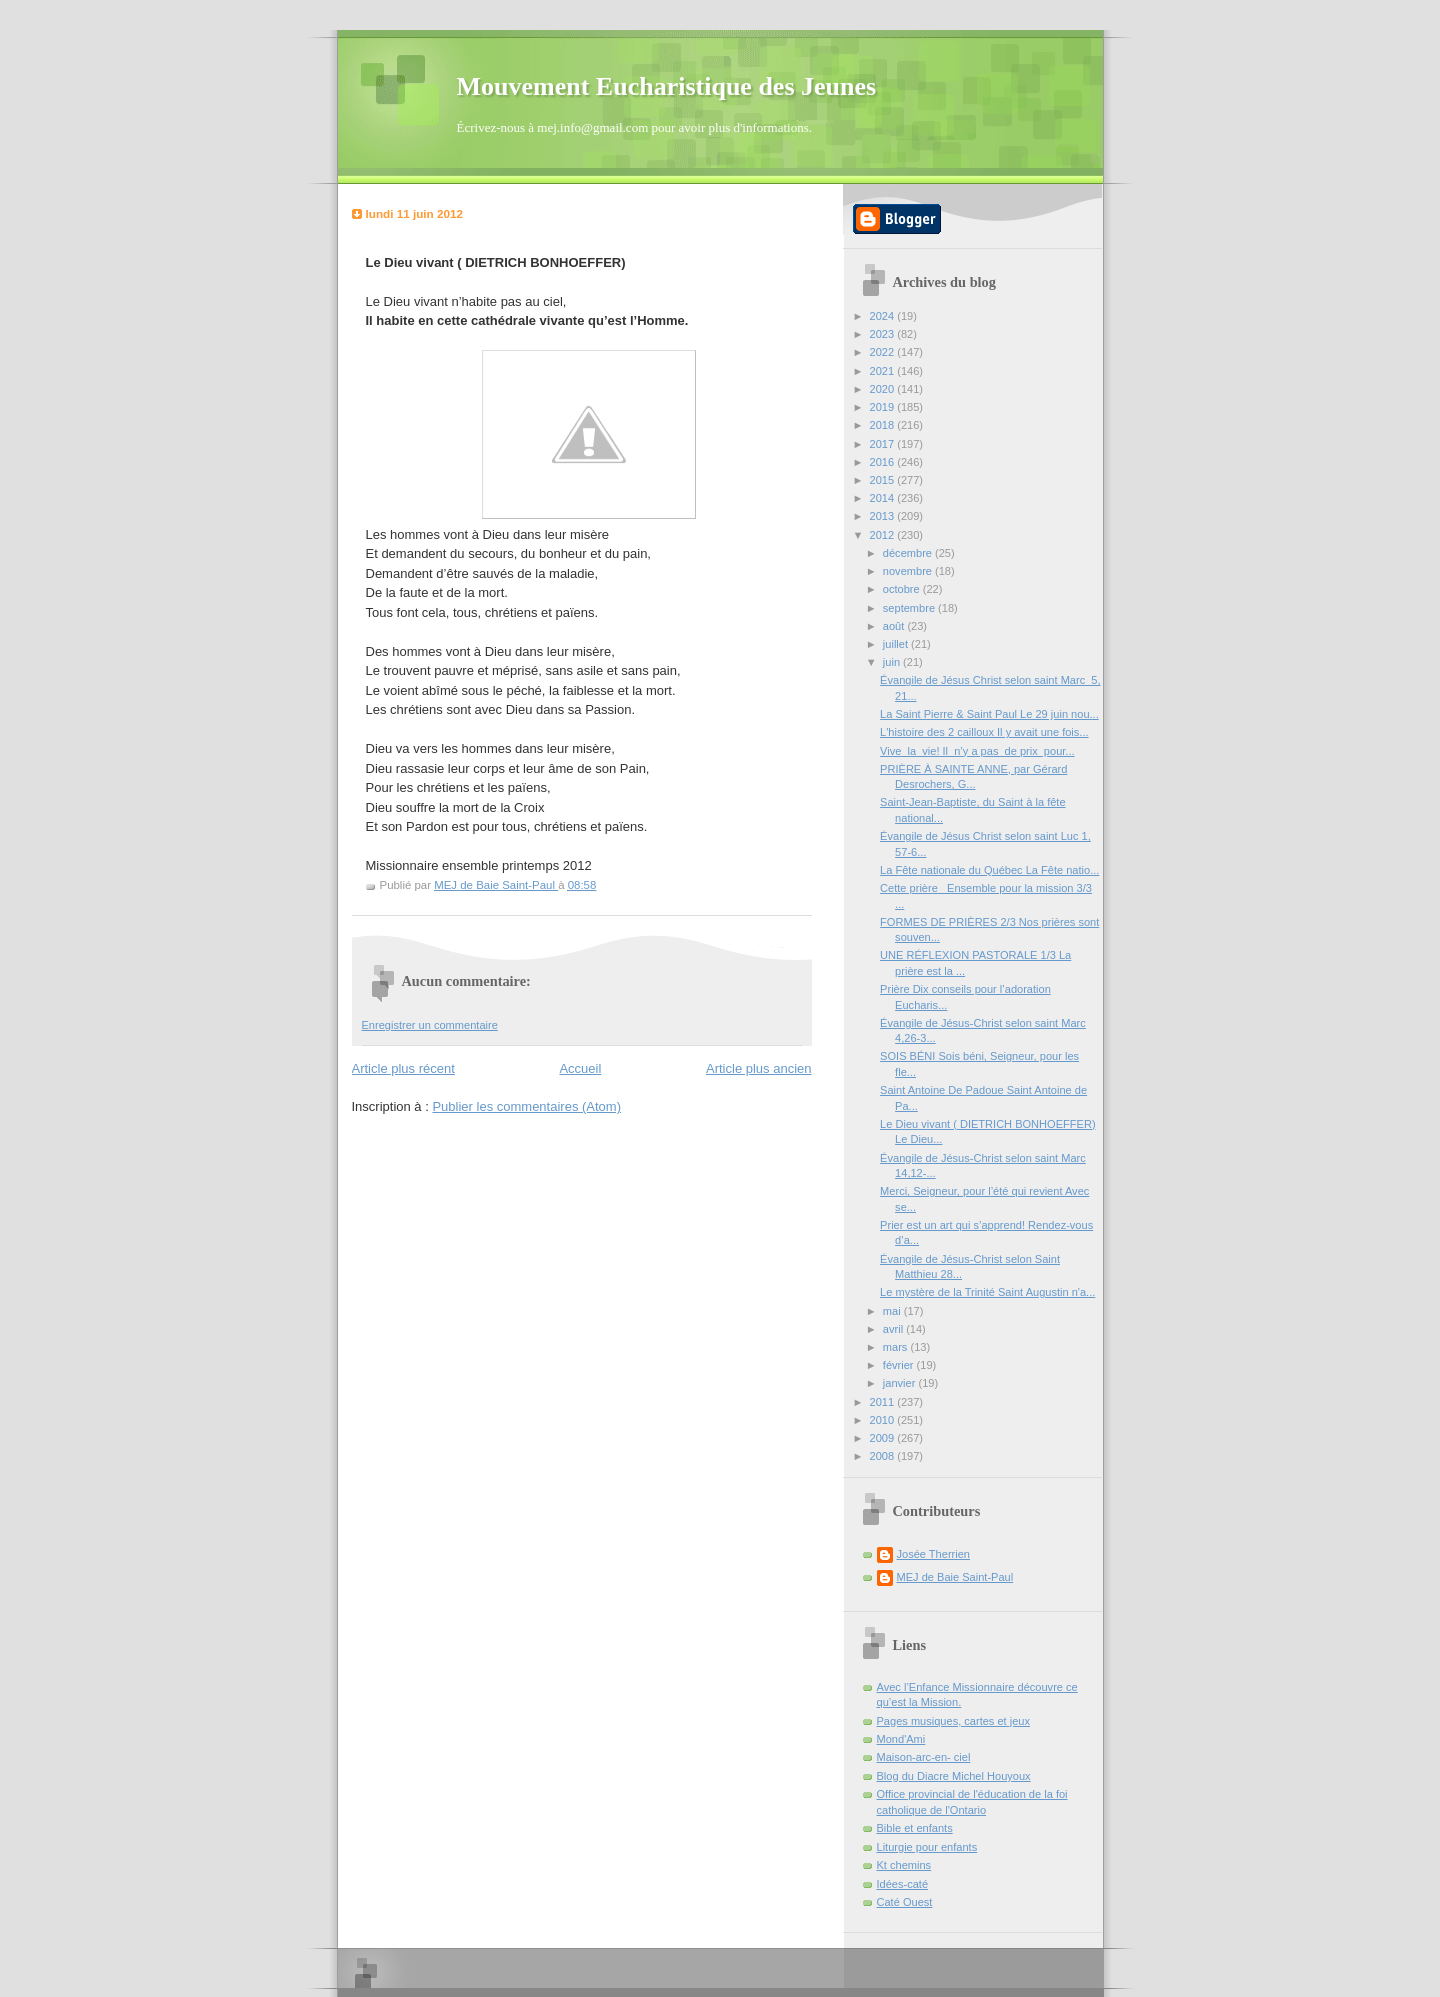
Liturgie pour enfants (927, 1847)
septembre (910, 608)
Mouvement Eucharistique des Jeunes (667, 86)
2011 (884, 1402)
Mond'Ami (901, 1739)
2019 (884, 407)
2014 (884, 498)
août (895, 626)
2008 (884, 1456)
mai (893, 1311)
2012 (884, 535)
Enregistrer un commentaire (430, 1025)
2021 (884, 371)
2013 (884, 516)
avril (894, 1329)
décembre (909, 553)
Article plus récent (403, 1068)
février (900, 1365)
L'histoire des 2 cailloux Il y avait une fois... (984, 732)
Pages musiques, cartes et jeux (954, 1721)
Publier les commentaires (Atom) (526, 1106)
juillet (897, 644)
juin (893, 662)
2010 (884, 1420)
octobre (903, 589)
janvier (901, 1383)
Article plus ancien (759, 1068)
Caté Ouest (905, 1902)
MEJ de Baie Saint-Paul (955, 1577)
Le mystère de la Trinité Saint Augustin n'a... (987, 1292)
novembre (909, 571)
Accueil (580, 1068)
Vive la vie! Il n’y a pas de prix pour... (977, 751)
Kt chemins (904, 1865)
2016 (884, 462)
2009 (884, 1438)
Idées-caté (903, 1884)
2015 (884, 480)
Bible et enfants (915, 1828)
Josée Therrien (933, 1554)
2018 (884, 425)
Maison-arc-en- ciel (924, 1757)
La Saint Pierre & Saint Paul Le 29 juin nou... (989, 714)
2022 (884, 352)
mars (897, 1347)
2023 (884, 334)
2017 (884, 444)
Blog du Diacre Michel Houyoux (954, 1776)
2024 (884, 316)
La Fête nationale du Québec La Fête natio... (989, 870)
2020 (884, 389)
